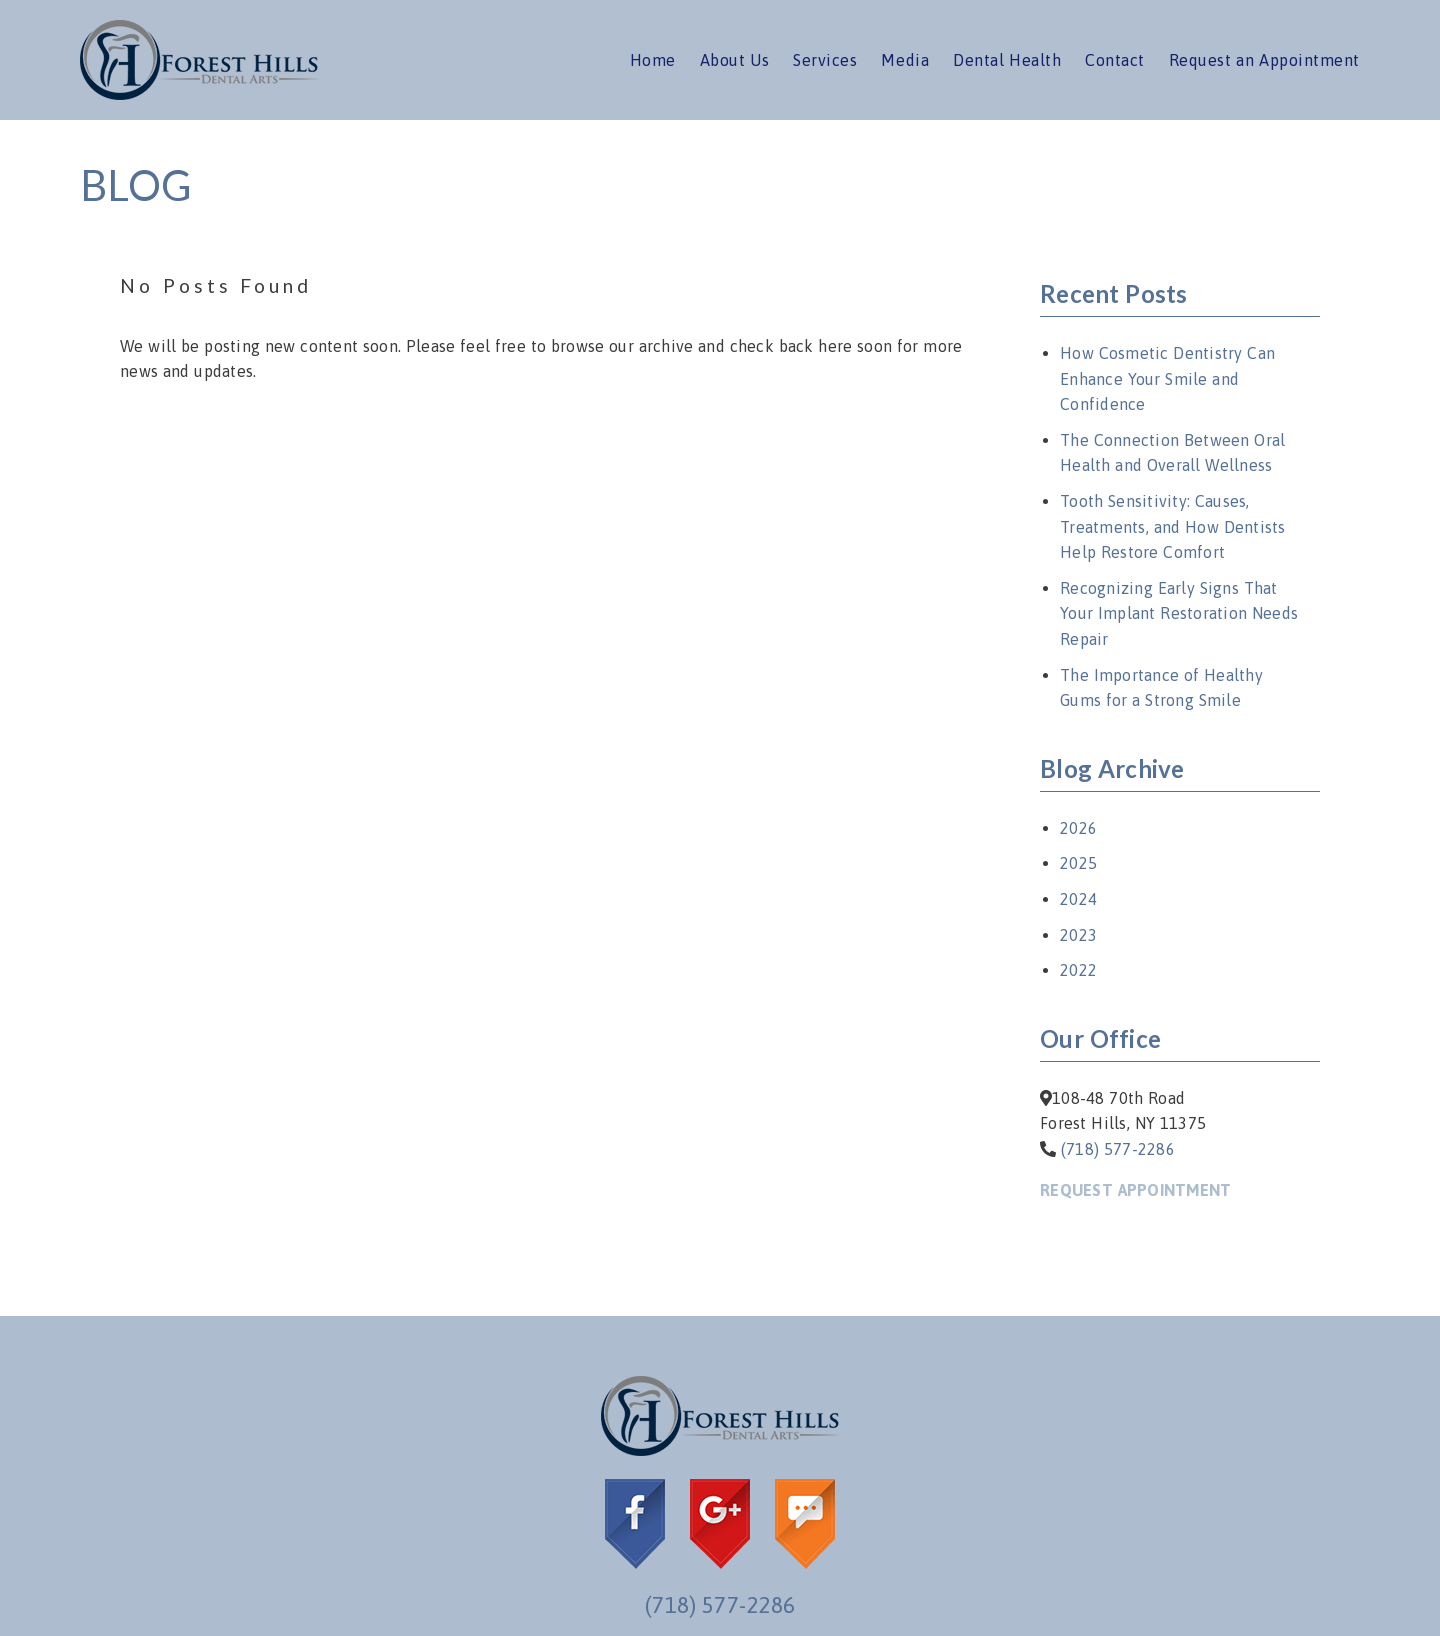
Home (653, 60)
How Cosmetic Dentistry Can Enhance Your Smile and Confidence (1167, 378)
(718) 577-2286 (1118, 1149)
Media (905, 60)
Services (825, 60)
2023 (1078, 935)
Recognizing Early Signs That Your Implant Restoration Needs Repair (1179, 613)
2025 (1078, 863)
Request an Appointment (1264, 60)
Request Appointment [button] (1135, 1190)
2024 (1078, 899)
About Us (735, 60)
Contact (1115, 60)
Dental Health (1007, 60)
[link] (199, 94)
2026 (1078, 828)
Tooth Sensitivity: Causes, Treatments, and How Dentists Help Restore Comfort (1173, 526)
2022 (1078, 970)
